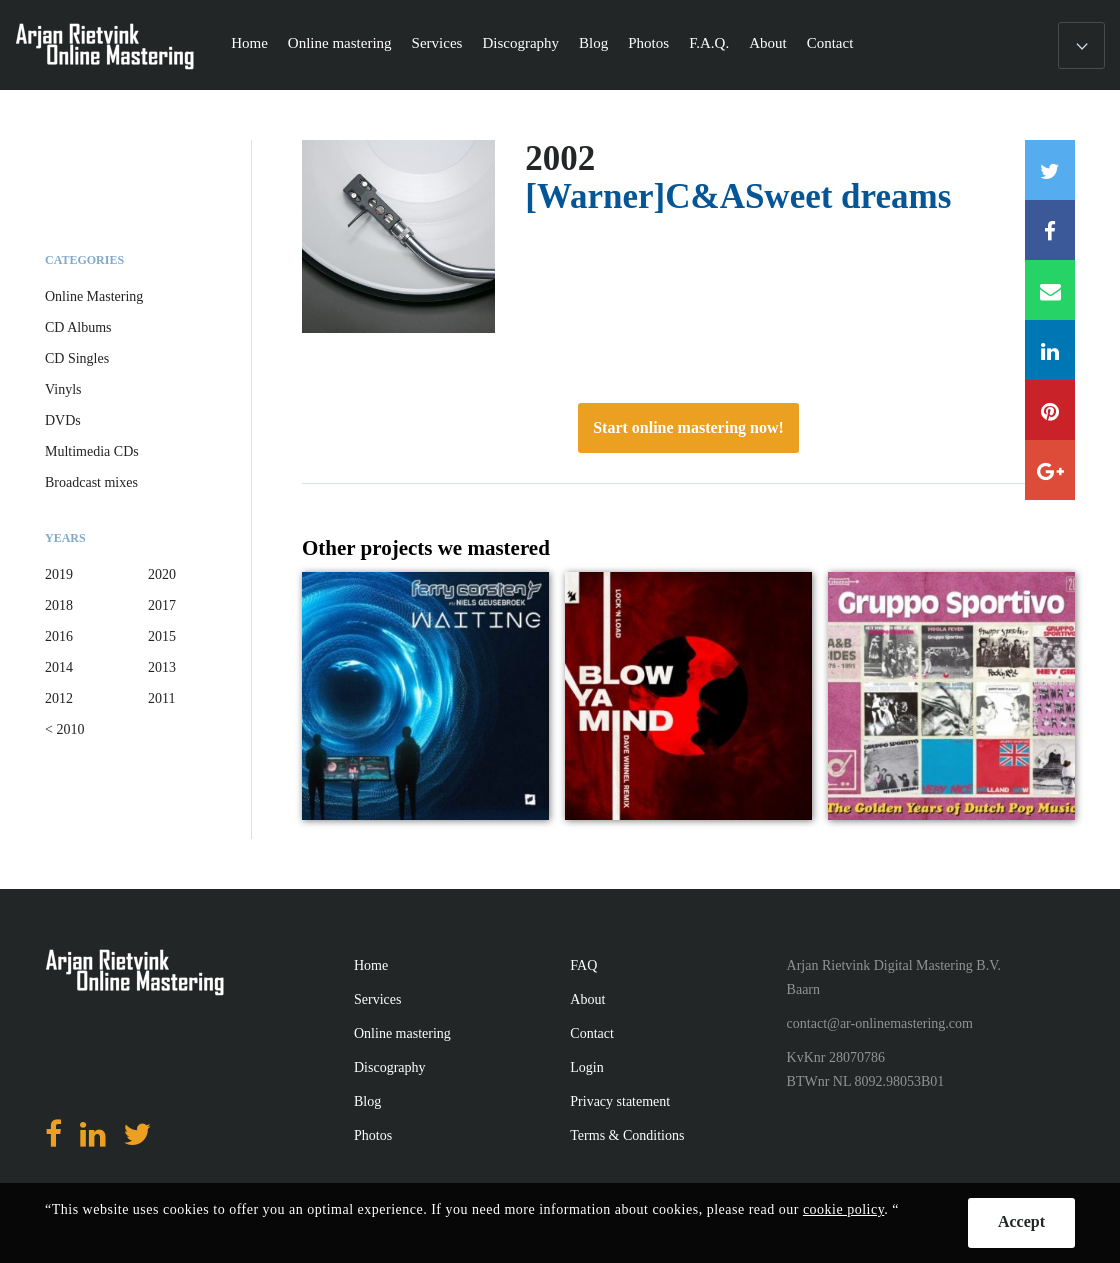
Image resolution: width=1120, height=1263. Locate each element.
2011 (161, 698)
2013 (162, 667)
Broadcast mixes (91, 482)
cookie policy (843, 1209)
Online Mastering (94, 296)
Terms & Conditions (627, 1135)
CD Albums (78, 327)
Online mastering (340, 43)
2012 (59, 698)
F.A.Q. (709, 43)
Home (249, 43)
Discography (520, 43)
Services (437, 43)
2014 (59, 667)
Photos (648, 43)
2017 (162, 605)
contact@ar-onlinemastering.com (880, 1023)
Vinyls (63, 389)
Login (586, 1067)
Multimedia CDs (92, 451)
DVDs (63, 420)
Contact (830, 43)
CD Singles (77, 358)
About (768, 43)
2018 (59, 605)
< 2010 (64, 729)
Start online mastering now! (688, 427)
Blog (593, 43)
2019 (59, 574)
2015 (162, 636)
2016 (59, 636)
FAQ (583, 965)
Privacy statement (620, 1101)
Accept (1021, 1221)
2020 (162, 574)
